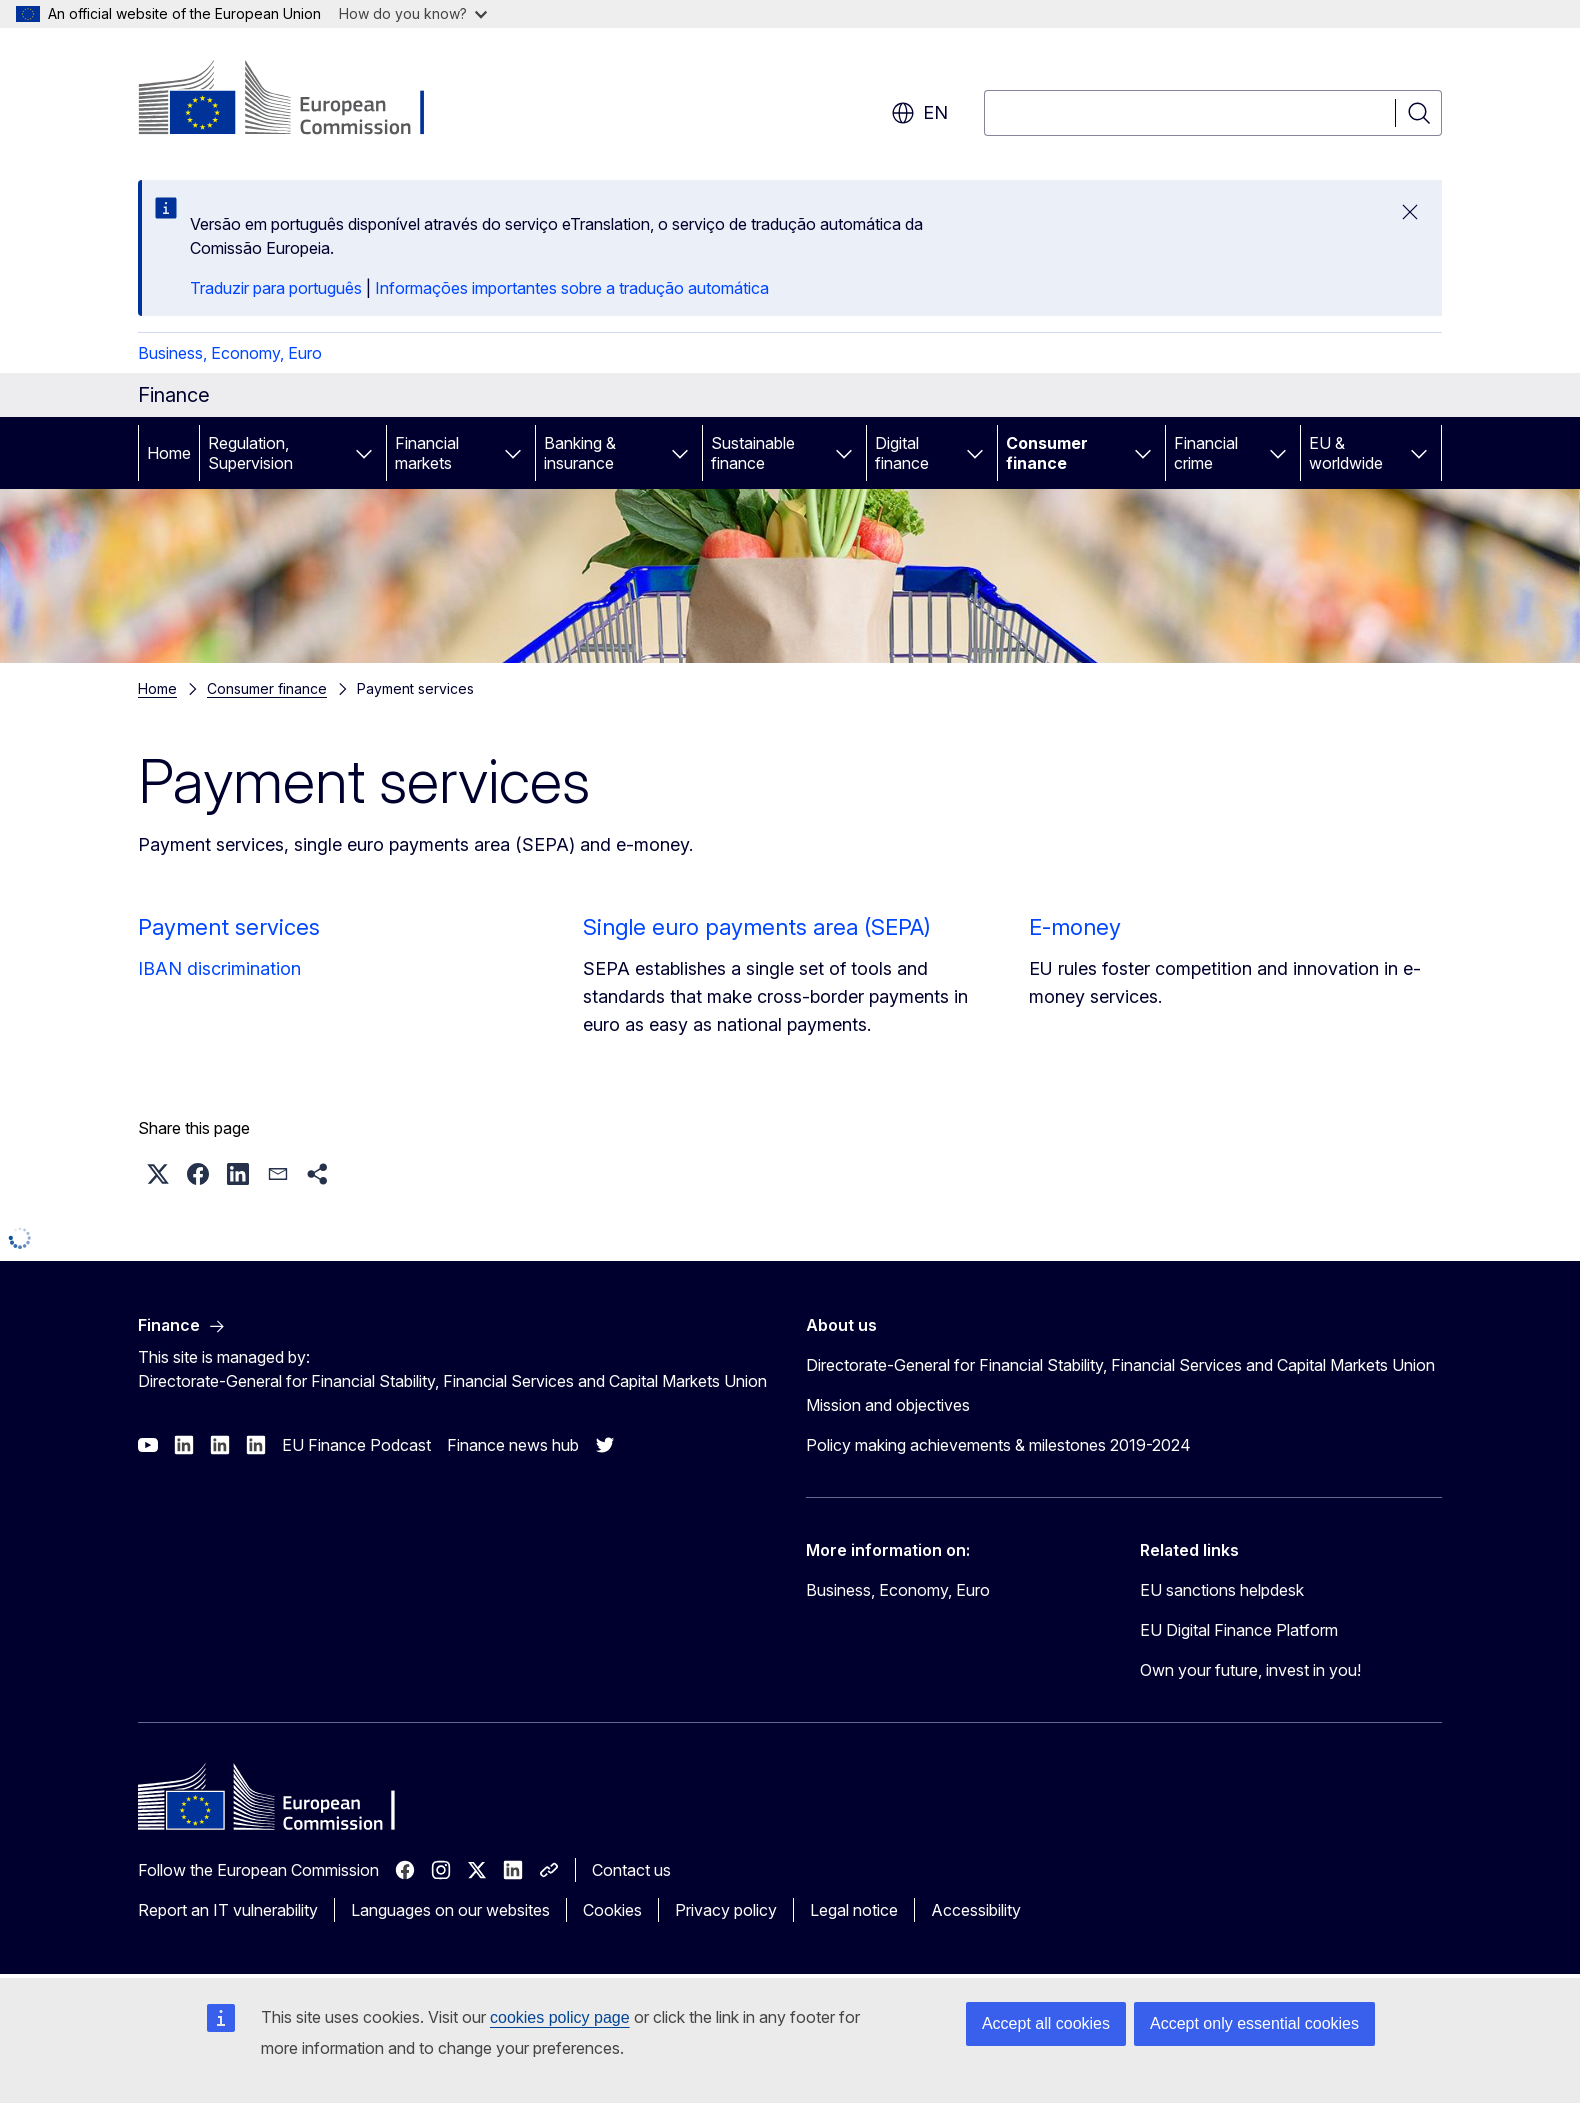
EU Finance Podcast (356, 1445)
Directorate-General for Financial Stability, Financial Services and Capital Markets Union (1120, 1365)
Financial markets (427, 453)
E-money (1075, 927)
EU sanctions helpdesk (1222, 1590)
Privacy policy (726, 1910)
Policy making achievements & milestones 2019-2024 (998, 1445)
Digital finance (902, 453)
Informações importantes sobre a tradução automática (572, 288)
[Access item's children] (364, 453)
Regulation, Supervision (250, 453)
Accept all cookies (1046, 2023)
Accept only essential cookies (1254, 2023)
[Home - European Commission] (299, 100)
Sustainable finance (753, 453)
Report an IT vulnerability (228, 1910)
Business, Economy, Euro (230, 353)
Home (169, 453)
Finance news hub (513, 1445)
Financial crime (1206, 453)
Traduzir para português (276, 288)
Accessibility (976, 1910)
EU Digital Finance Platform (1239, 1630)
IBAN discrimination (219, 968)
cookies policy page (560, 2017)
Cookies (612, 1910)
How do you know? (413, 13)
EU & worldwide (1346, 453)
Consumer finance (1047, 453)
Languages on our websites (450, 1910)
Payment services (229, 927)
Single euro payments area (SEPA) (757, 927)
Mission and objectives (888, 1405)
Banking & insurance (580, 453)
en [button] (919, 113)
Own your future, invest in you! (1250, 1670)
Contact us (631, 1870)
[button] (158, 1174)
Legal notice (854, 1910)
